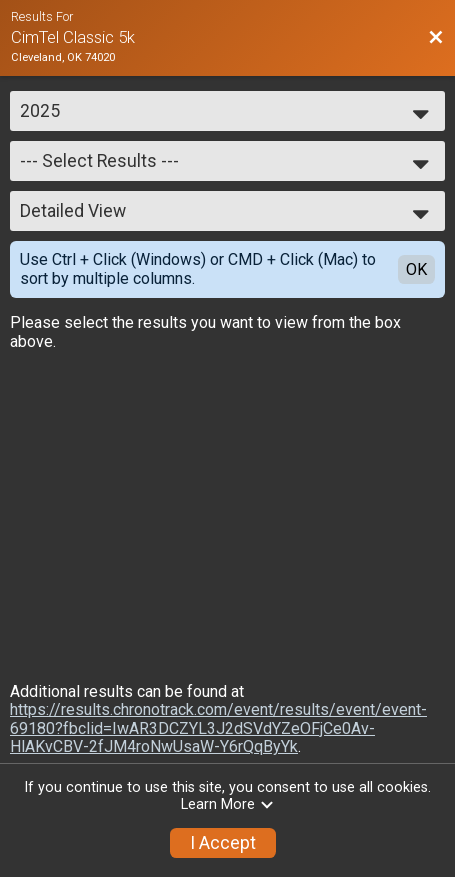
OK (416, 269)
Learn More (228, 804)
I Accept (223, 843)
